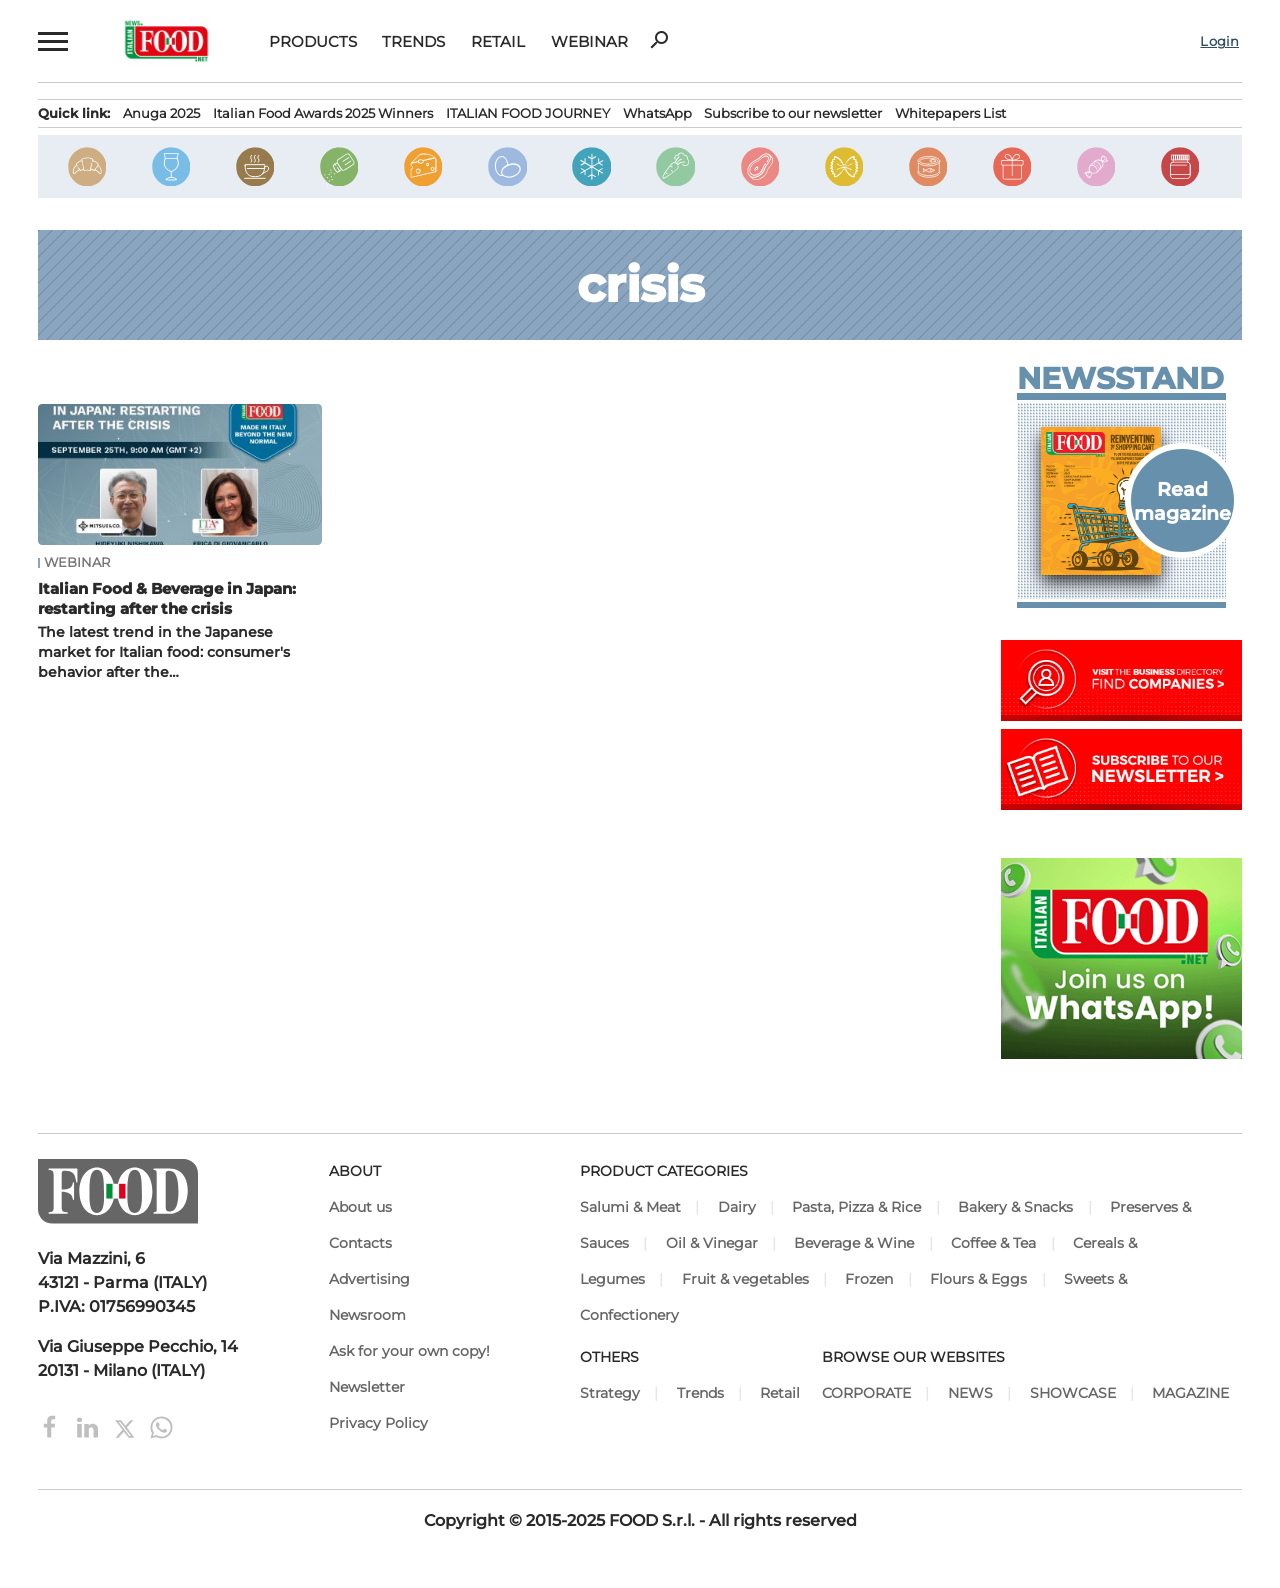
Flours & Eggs (978, 1279)
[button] (51, 41)
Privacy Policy (378, 1423)
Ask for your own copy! (409, 1351)
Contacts (360, 1243)
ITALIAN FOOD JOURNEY (528, 113)
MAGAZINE (1190, 1393)
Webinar (589, 41)
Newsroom (367, 1315)
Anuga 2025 (161, 113)
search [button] (659, 40)
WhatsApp (657, 113)
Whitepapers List (950, 113)
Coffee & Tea (993, 1243)
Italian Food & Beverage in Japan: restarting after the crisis (167, 598)
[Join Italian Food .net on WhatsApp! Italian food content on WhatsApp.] (1121, 1053)
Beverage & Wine (854, 1243)
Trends (413, 41)
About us (360, 1207)
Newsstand (1120, 379)
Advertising (369, 1279)
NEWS (970, 1393)
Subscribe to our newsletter (793, 113)
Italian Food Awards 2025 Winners (323, 113)
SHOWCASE (1073, 1393)
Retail (498, 41)
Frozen (869, 1279)
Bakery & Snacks (1015, 1207)
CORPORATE (866, 1393)
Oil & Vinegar (712, 1243)
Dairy (737, 1207)
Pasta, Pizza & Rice (856, 1207)
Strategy (610, 1393)
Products (313, 41)
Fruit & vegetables (745, 1279)
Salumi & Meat (630, 1207)
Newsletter (367, 1387)
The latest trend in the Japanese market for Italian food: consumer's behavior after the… (164, 652)
